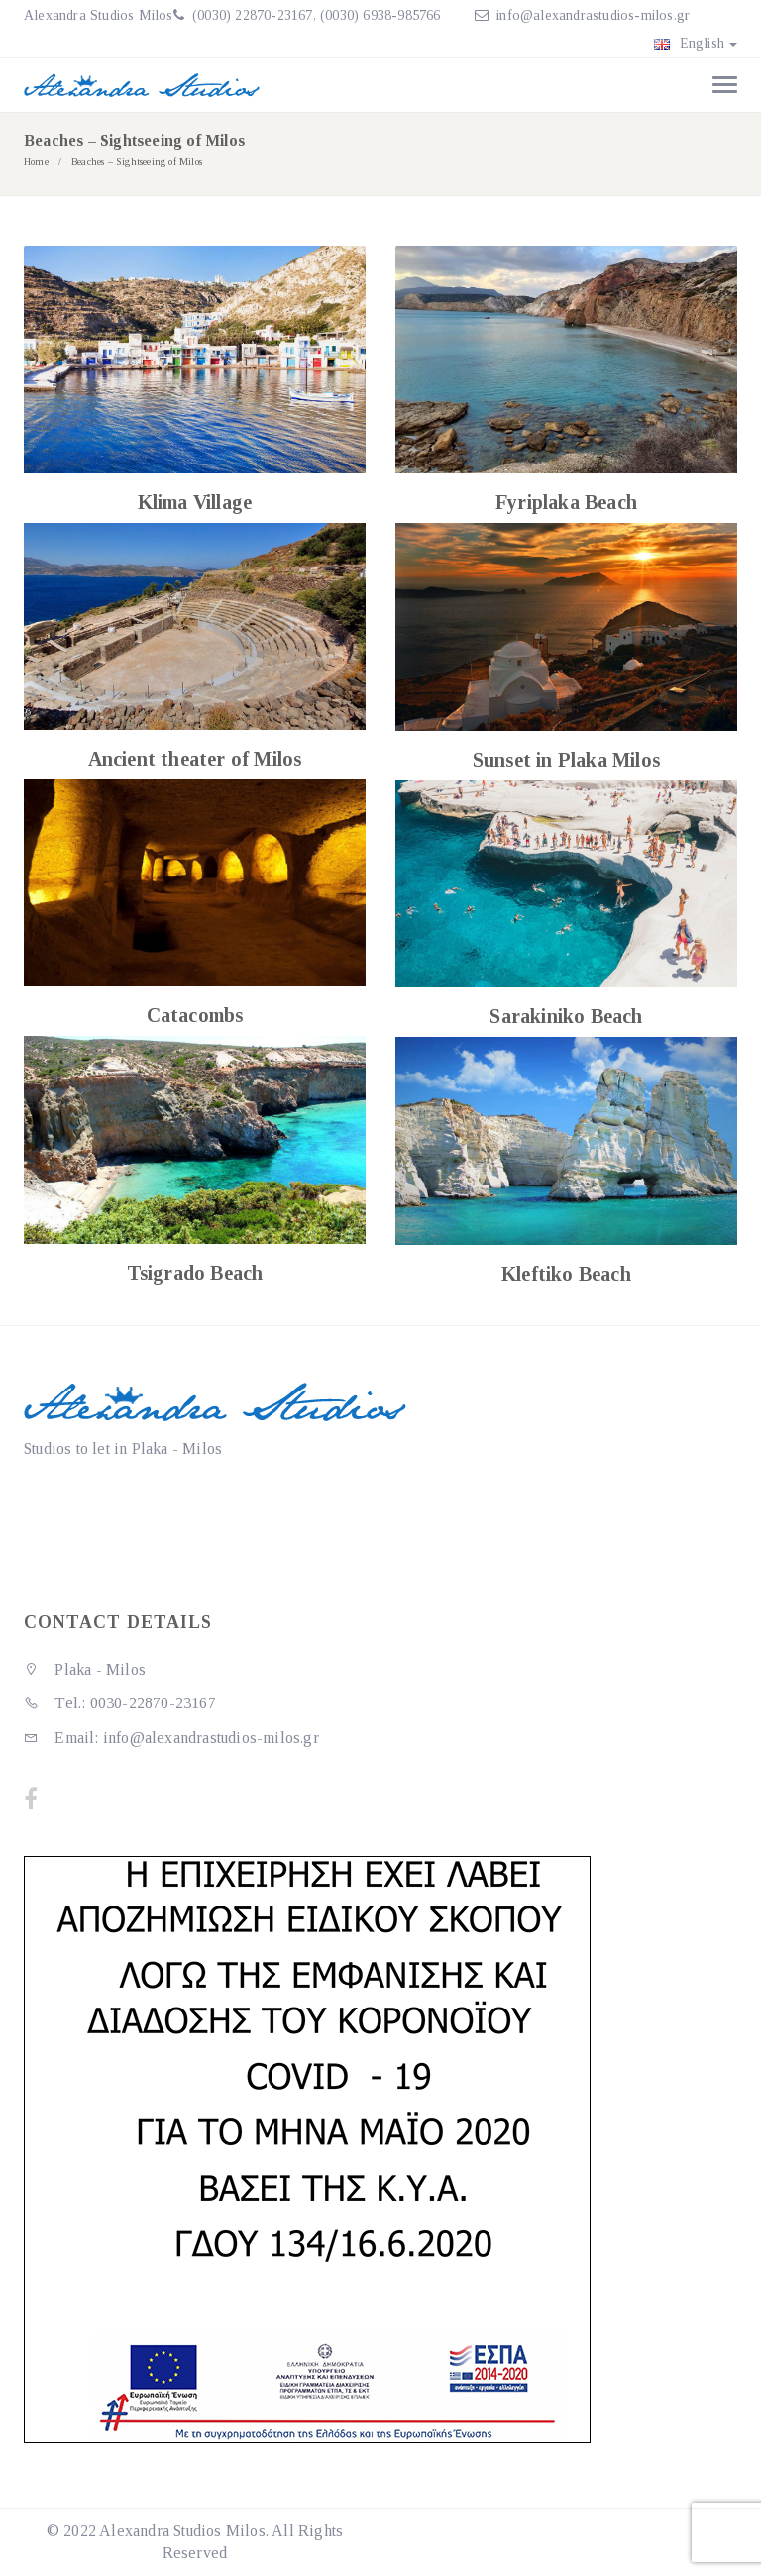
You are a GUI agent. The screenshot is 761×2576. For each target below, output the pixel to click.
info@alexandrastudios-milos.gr (593, 15)
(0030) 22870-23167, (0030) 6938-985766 (314, 15)
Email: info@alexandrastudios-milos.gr (171, 1737)
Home (36, 161)
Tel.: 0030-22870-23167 (120, 1703)
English (695, 43)
